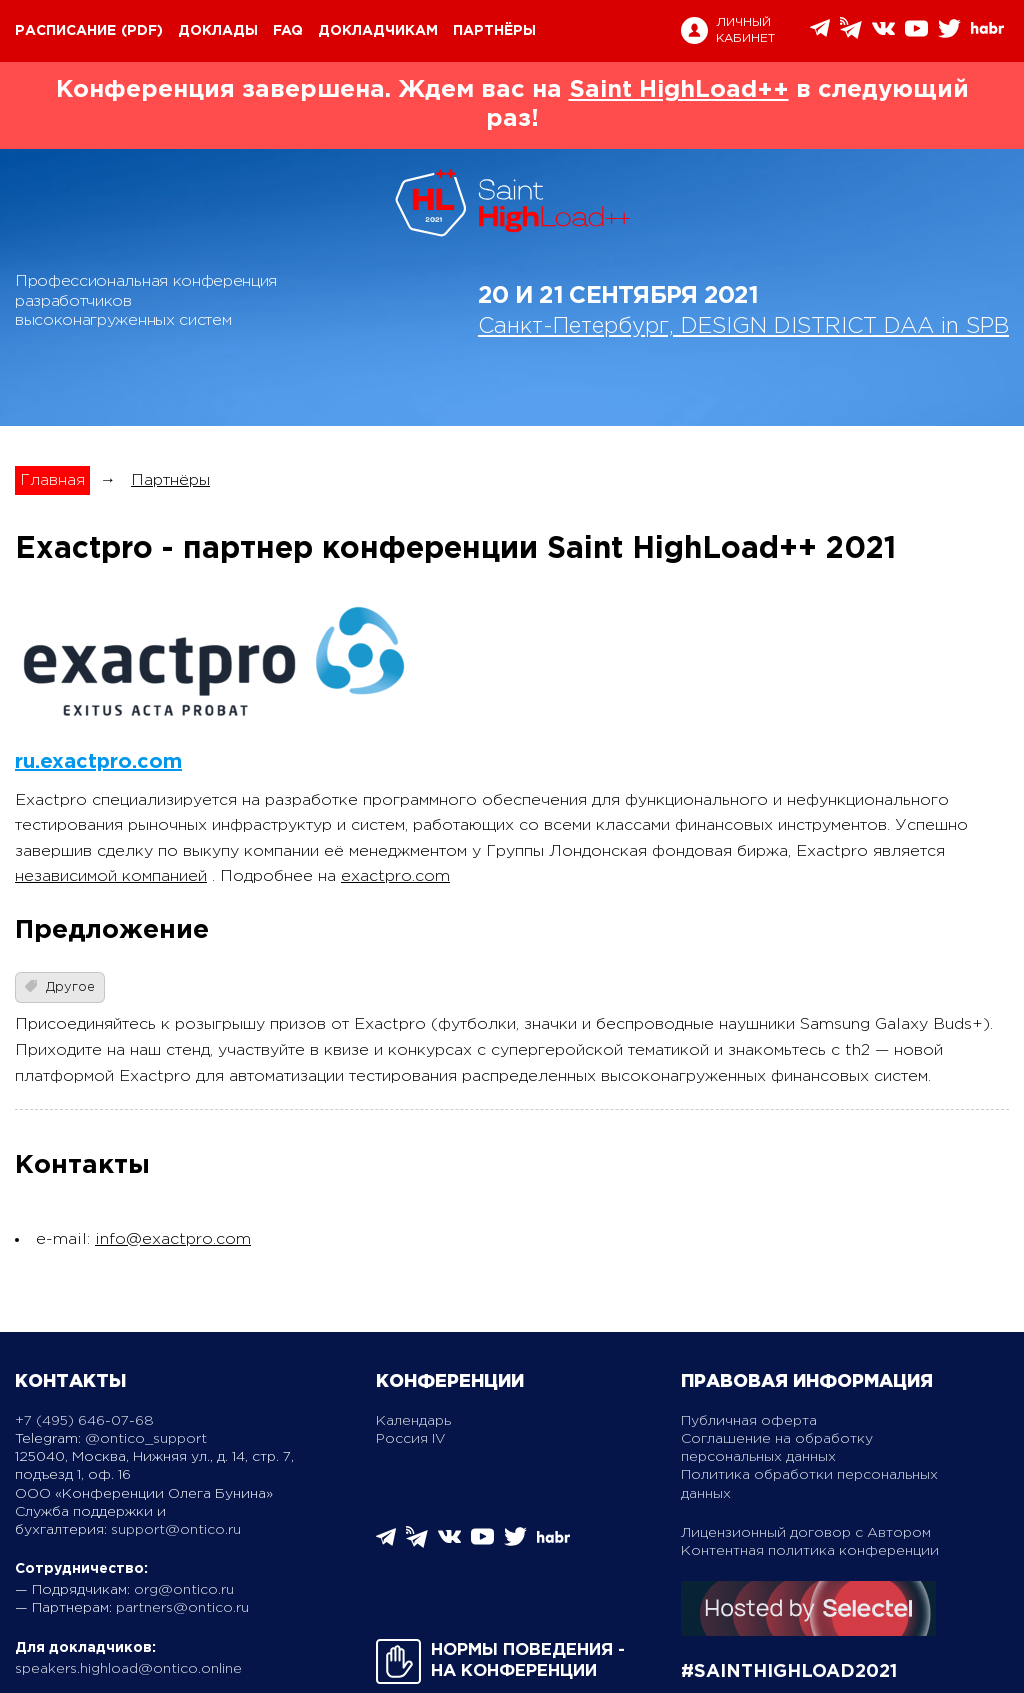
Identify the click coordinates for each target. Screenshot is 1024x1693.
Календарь (413, 1421)
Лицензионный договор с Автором (806, 1533)
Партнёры (494, 31)
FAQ (288, 31)
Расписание (65, 31)
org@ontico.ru (184, 1590)
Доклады (218, 31)
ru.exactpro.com (98, 762)
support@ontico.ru (176, 1530)
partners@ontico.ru (182, 1608)
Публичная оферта (749, 1421)
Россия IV (411, 1439)
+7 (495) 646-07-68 (84, 1421)
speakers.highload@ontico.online (128, 1669)
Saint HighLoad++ (679, 90)
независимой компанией (111, 876)
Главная (52, 480)
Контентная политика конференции (810, 1551)
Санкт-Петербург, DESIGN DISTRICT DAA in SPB (743, 327)
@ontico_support (146, 1439)
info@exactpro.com (173, 1239)
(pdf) (142, 31)
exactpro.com (395, 876)
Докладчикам (378, 31)
